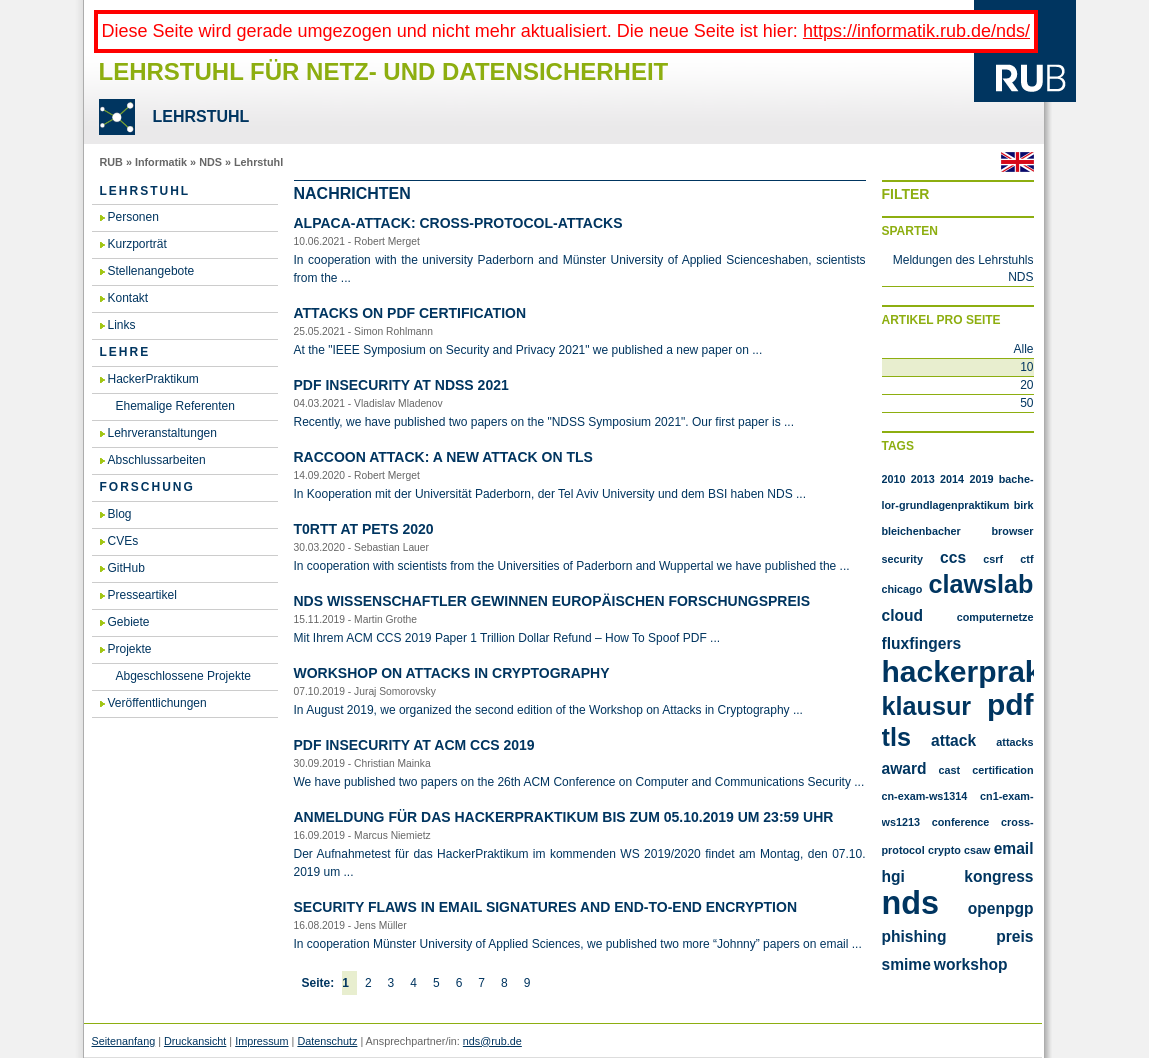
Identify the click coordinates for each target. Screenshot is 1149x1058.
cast (950, 770)
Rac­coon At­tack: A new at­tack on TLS (443, 457)
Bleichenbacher (921, 531)
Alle (1023, 349)
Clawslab (980, 584)
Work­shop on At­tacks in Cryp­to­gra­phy (452, 673)
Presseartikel (142, 595)
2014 (952, 479)
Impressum (261, 1041)
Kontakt (128, 298)
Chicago (902, 589)
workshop (971, 964)
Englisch (1017, 162)
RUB (111, 162)
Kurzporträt (137, 244)
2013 (923, 479)
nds (911, 903)
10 (1026, 367)
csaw (977, 850)
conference (961, 822)
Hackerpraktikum (1002, 671)
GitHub (126, 568)
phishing (914, 936)
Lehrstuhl (258, 162)
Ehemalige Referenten (175, 406)
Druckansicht (195, 1041)
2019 (981, 479)
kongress (998, 876)
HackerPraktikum (153, 379)
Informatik (161, 162)
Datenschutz (327, 1041)
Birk (1024, 505)
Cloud (903, 615)
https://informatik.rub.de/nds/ (916, 31)
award (904, 768)
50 (1026, 403)
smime (906, 964)
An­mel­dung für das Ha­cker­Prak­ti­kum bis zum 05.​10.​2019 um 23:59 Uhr (564, 817)
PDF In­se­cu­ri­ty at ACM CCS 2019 (414, 745)
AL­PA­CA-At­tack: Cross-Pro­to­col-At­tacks (458, 223)
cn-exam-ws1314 (925, 796)
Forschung (147, 487)
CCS (953, 557)
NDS (210, 162)
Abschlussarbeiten (157, 460)
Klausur (927, 706)
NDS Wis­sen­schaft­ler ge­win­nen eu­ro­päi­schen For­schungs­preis (552, 601)
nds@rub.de (492, 1041)
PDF (1010, 704)
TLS (896, 737)
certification (1002, 770)
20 (1026, 385)
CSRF (993, 559)
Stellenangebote (151, 271)
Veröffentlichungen (157, 703)
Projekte (130, 649)
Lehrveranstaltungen (162, 433)
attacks (1014, 742)
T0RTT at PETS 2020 (364, 529)
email (1014, 848)
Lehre (125, 352)
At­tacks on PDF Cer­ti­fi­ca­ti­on (410, 313)
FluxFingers (922, 643)
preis (1014, 936)
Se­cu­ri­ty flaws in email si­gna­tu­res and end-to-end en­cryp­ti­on (546, 907)
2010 (894, 479)
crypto (944, 850)
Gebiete (129, 622)
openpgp (1001, 908)
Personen (133, 217)
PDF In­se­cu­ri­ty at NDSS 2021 (401, 385)
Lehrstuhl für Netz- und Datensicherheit (384, 71)
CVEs (123, 541)
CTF (1026, 559)
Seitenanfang (124, 1041)
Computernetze (995, 617)
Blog (120, 514)
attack (953, 740)
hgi (893, 876)
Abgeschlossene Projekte (183, 676)
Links (122, 325)
